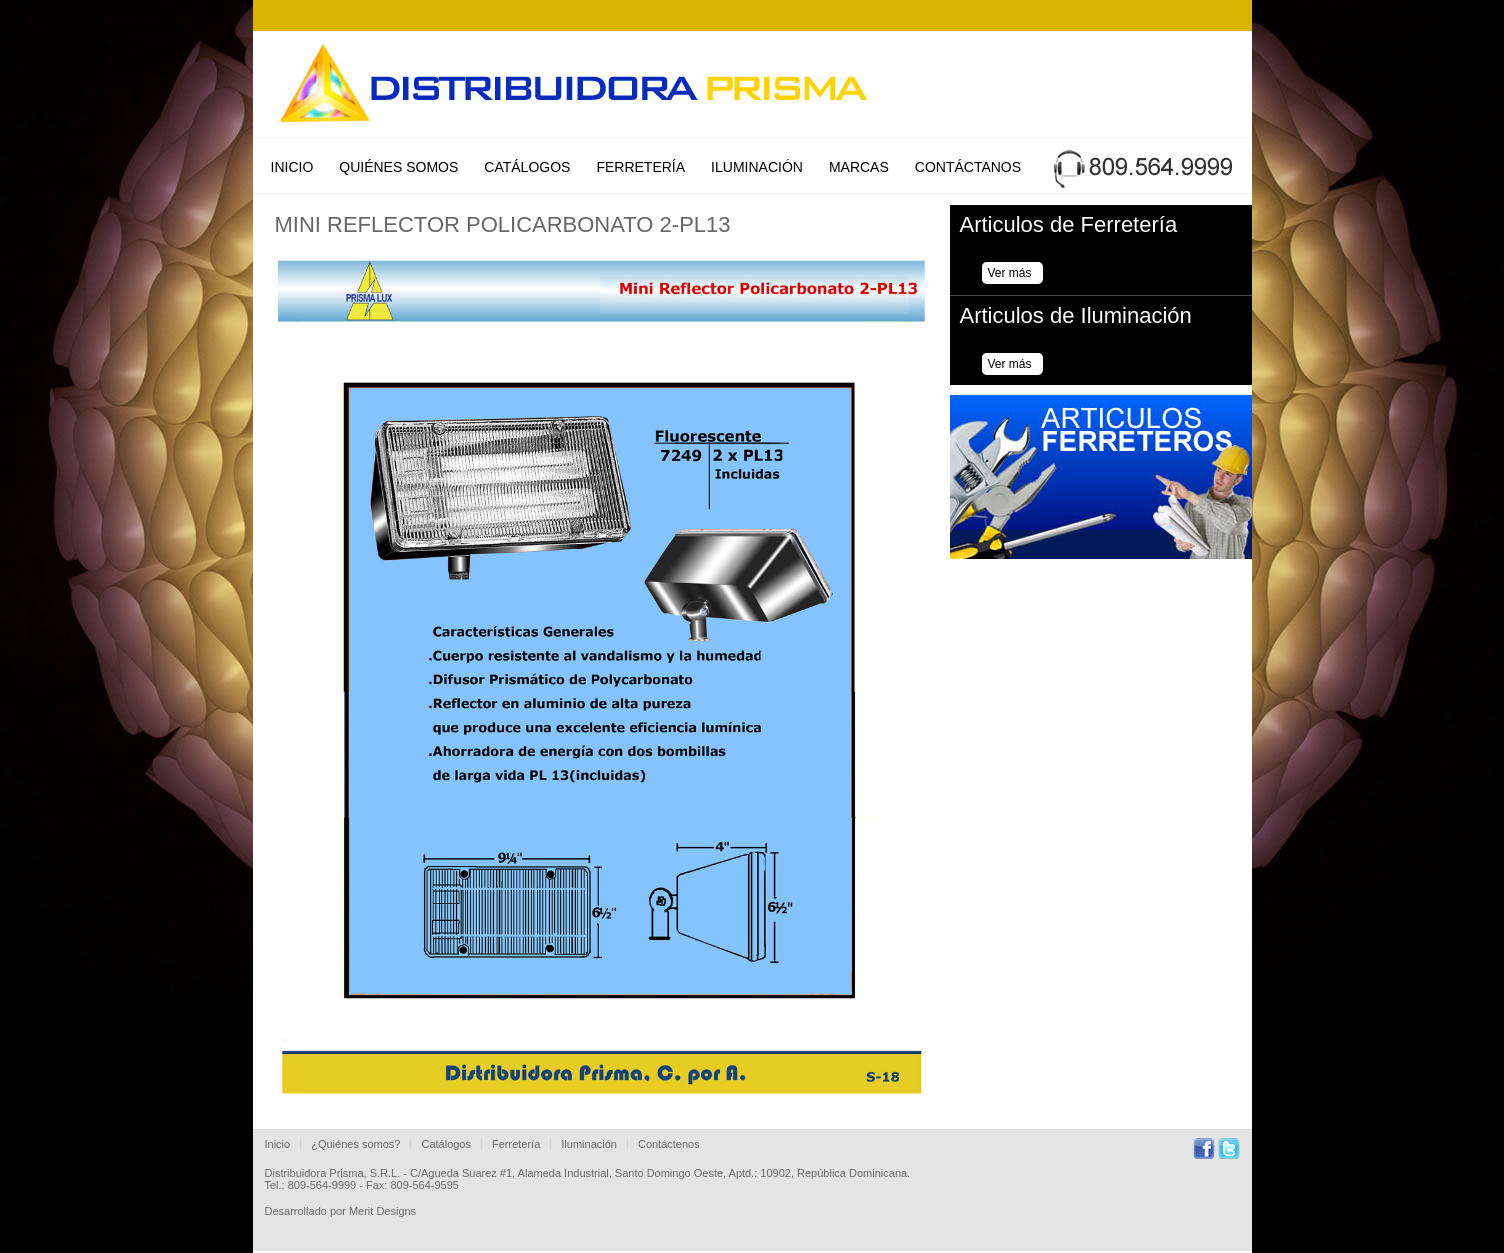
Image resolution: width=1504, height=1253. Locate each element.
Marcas (859, 167)
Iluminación (757, 167)
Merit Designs (382, 1211)
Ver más (1010, 273)
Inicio (292, 167)
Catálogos (527, 167)
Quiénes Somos (398, 167)
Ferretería (640, 167)
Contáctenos (669, 1144)
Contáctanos (968, 167)
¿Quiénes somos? (355, 1144)
